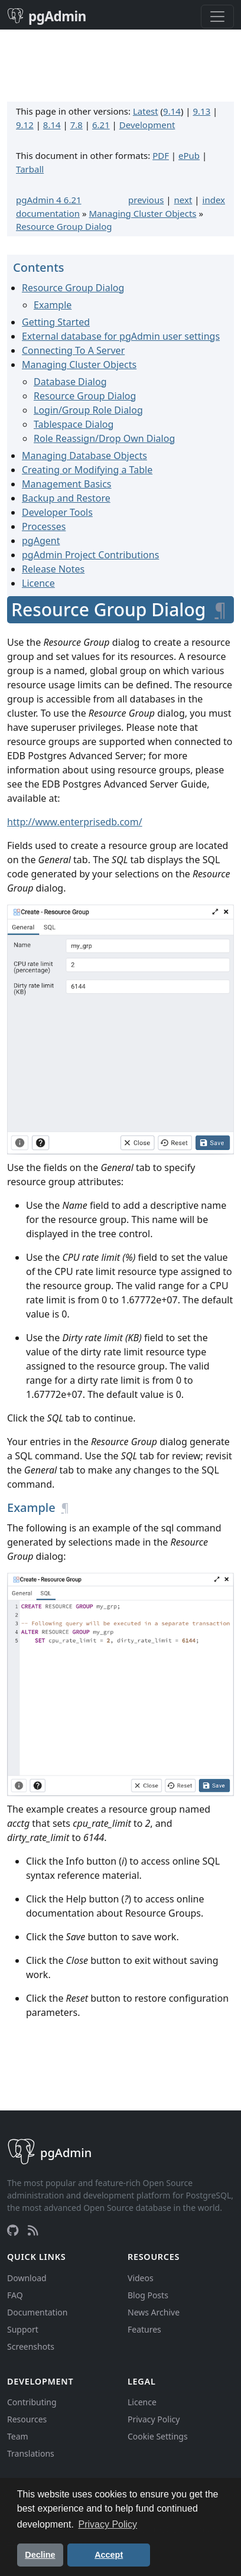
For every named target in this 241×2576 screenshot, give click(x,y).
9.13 (201, 111)
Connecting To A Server (73, 350)
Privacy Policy (154, 2419)
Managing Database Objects (84, 455)
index (214, 200)
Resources (27, 2419)
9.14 (172, 111)
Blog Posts (148, 2295)
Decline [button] (40, 2554)
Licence (38, 583)
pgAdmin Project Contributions (90, 554)
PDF (160, 155)
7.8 (76, 125)
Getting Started (56, 322)
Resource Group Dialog (64, 226)
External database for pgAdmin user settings (121, 336)
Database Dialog (70, 381)
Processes (44, 526)
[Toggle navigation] (217, 16)
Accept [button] (109, 2554)
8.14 (52, 125)
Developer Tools (57, 512)
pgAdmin (46, 16)
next (183, 200)
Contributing (32, 2402)
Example (52, 304)
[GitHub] (12, 2230)
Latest (145, 111)
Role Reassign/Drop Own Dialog (104, 438)
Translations (30, 2453)
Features (144, 2329)
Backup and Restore (66, 498)
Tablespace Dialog (73, 424)
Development (147, 125)
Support (22, 2329)
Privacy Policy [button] (108, 2524)
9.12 (25, 125)
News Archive (154, 2312)
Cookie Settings (158, 2436)
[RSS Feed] (33, 2230)
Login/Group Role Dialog (88, 410)
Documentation (37, 2312)
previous (146, 200)
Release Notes (53, 568)
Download (27, 2278)
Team (17, 2436)
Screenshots (30, 2346)
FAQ (15, 2295)
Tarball (30, 169)
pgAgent (41, 540)
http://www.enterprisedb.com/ (74, 821)
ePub (189, 155)
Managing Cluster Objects (142, 213)
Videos (141, 2278)
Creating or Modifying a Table (87, 469)
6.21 (101, 125)
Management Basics (67, 483)
